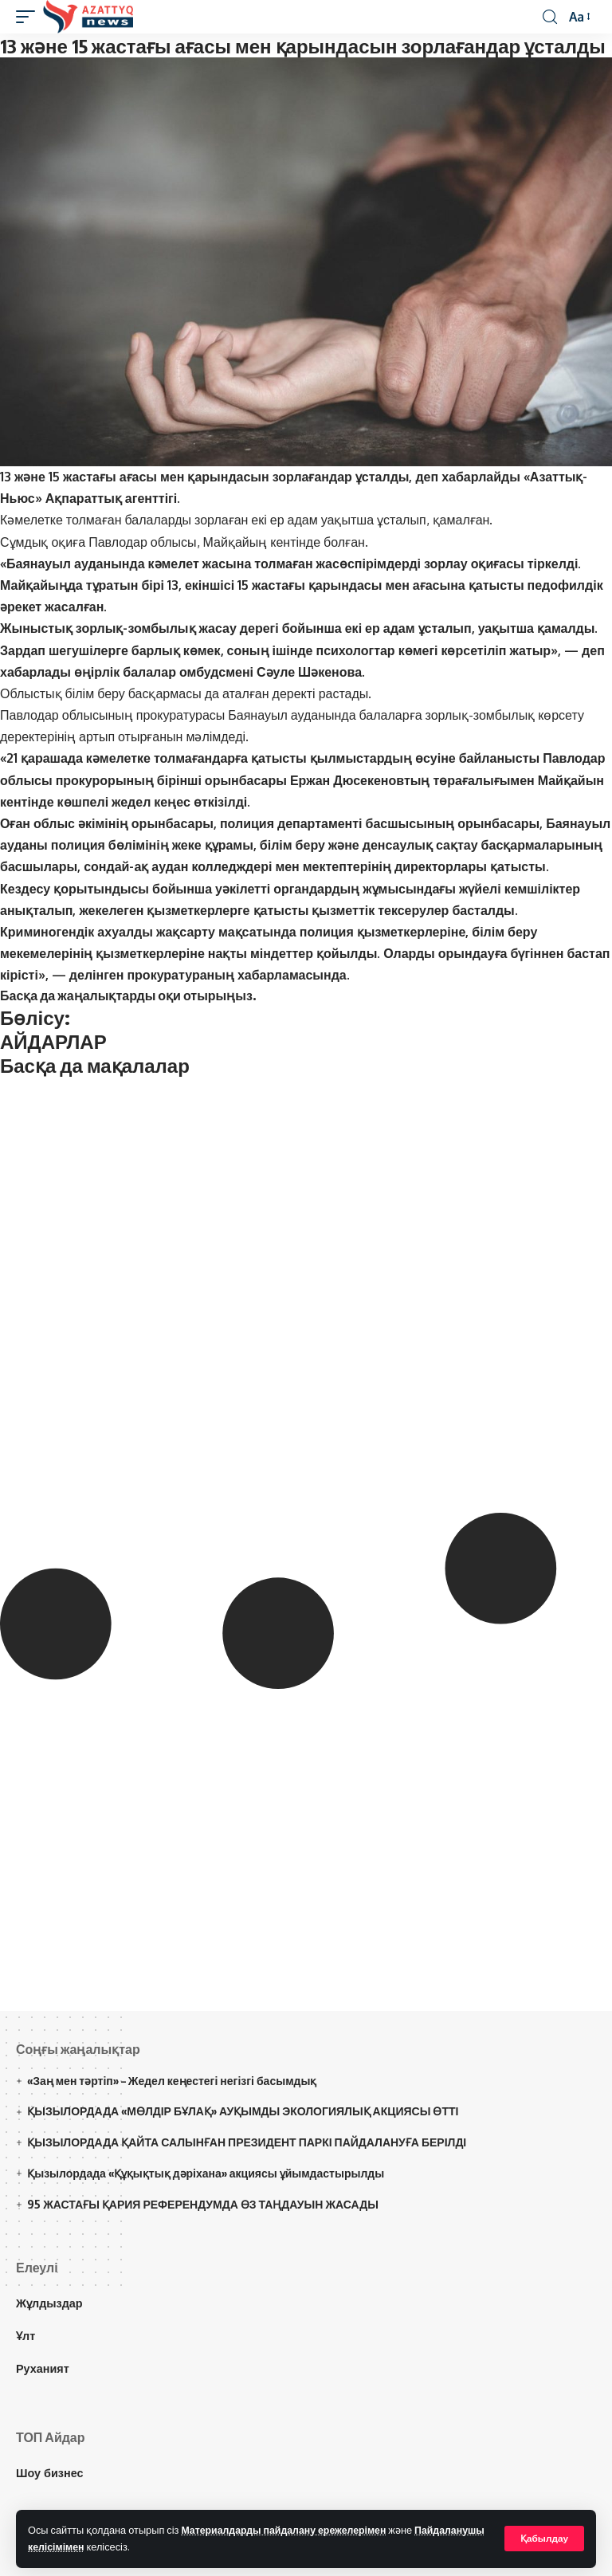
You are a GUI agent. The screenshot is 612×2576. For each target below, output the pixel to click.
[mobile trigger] (29, 16)
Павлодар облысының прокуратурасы (112, 715)
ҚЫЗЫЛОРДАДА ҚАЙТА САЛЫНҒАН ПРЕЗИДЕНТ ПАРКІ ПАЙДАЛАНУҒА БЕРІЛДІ (246, 2142)
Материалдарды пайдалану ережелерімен (287, 2529)
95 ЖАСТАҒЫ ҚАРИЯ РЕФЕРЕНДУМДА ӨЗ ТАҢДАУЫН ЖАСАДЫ (203, 2204)
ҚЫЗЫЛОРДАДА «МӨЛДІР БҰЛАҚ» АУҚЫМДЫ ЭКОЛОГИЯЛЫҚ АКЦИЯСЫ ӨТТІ (242, 2111)
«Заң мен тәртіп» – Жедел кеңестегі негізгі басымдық (171, 2080)
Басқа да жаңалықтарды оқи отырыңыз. (128, 995)
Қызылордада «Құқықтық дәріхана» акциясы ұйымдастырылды (205, 2173)
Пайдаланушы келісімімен (94, 2546)
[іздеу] (549, 17)
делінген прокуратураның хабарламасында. (211, 975)
